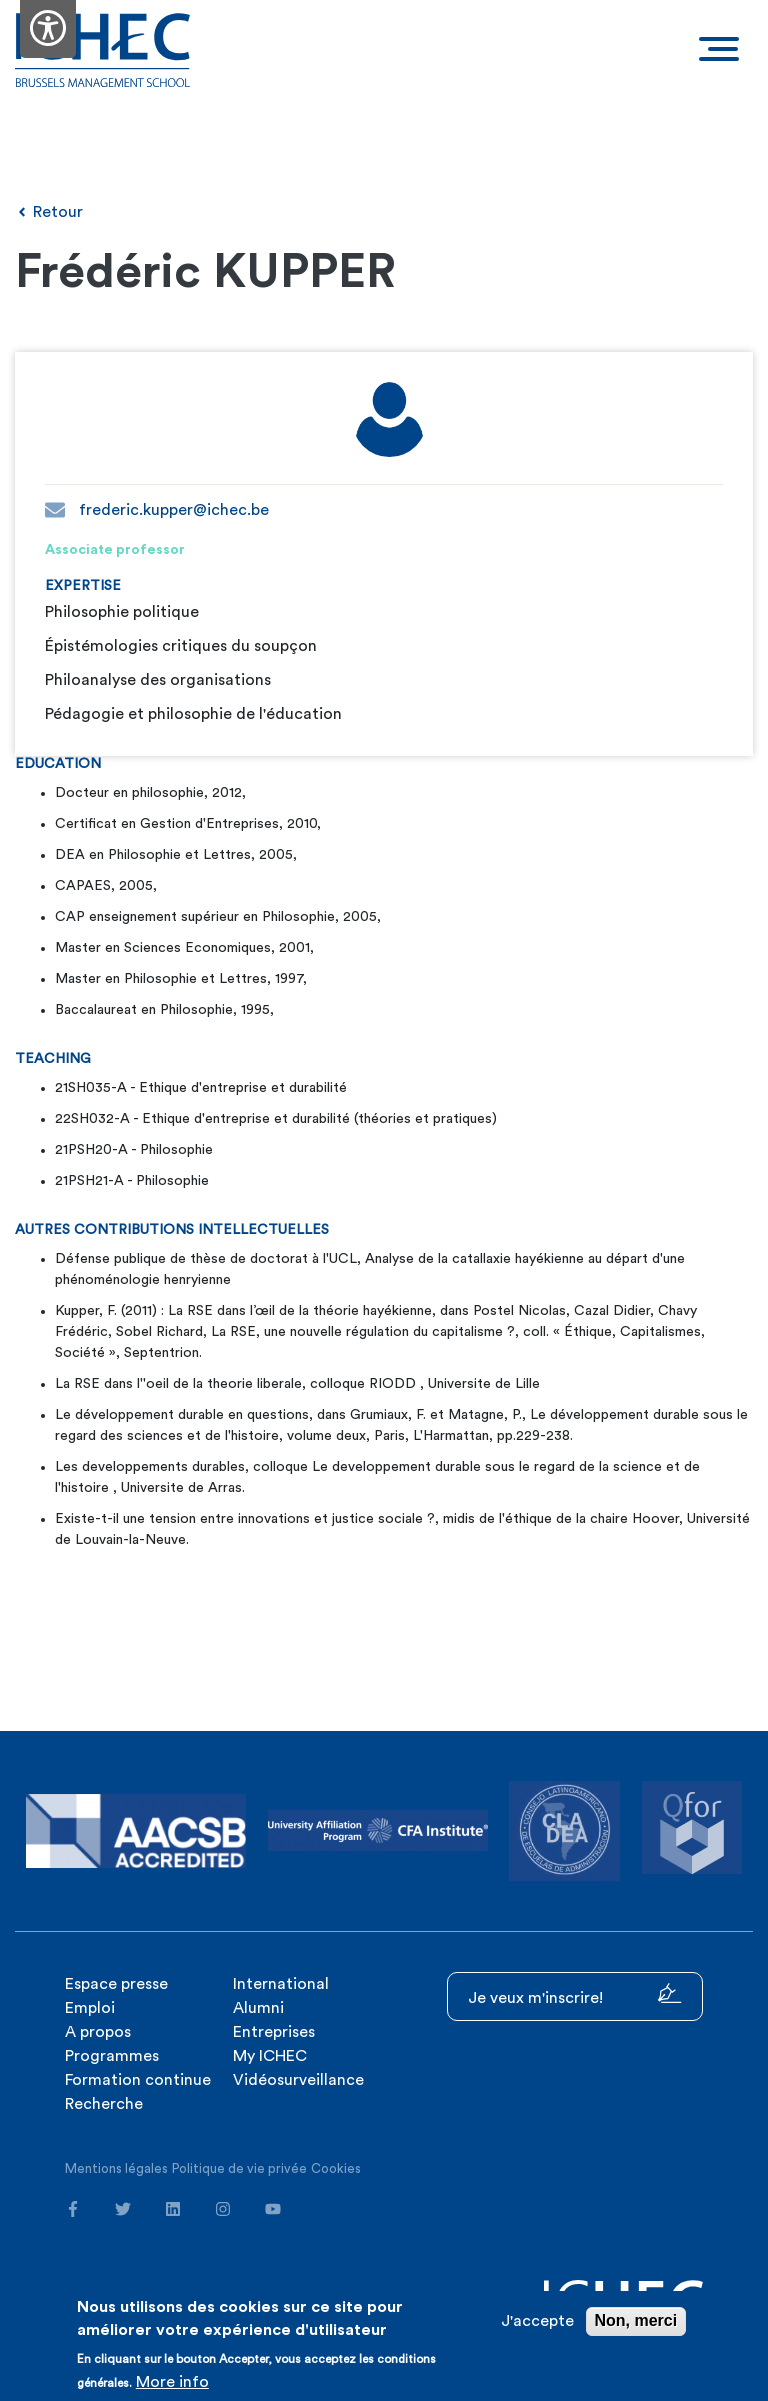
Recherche (104, 2104)
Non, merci (636, 2320)
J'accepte (537, 2321)
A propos (98, 2032)
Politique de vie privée (239, 2168)
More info (172, 2382)
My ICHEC (270, 2056)
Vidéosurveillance (298, 2080)
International (281, 1984)
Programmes (112, 2056)
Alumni (258, 2008)
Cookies (336, 2168)
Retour (49, 212)
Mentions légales (116, 2168)
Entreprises (274, 2032)
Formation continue (138, 2080)
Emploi (90, 2008)
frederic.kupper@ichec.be (157, 510)
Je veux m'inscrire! (575, 1994)
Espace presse (116, 1984)
